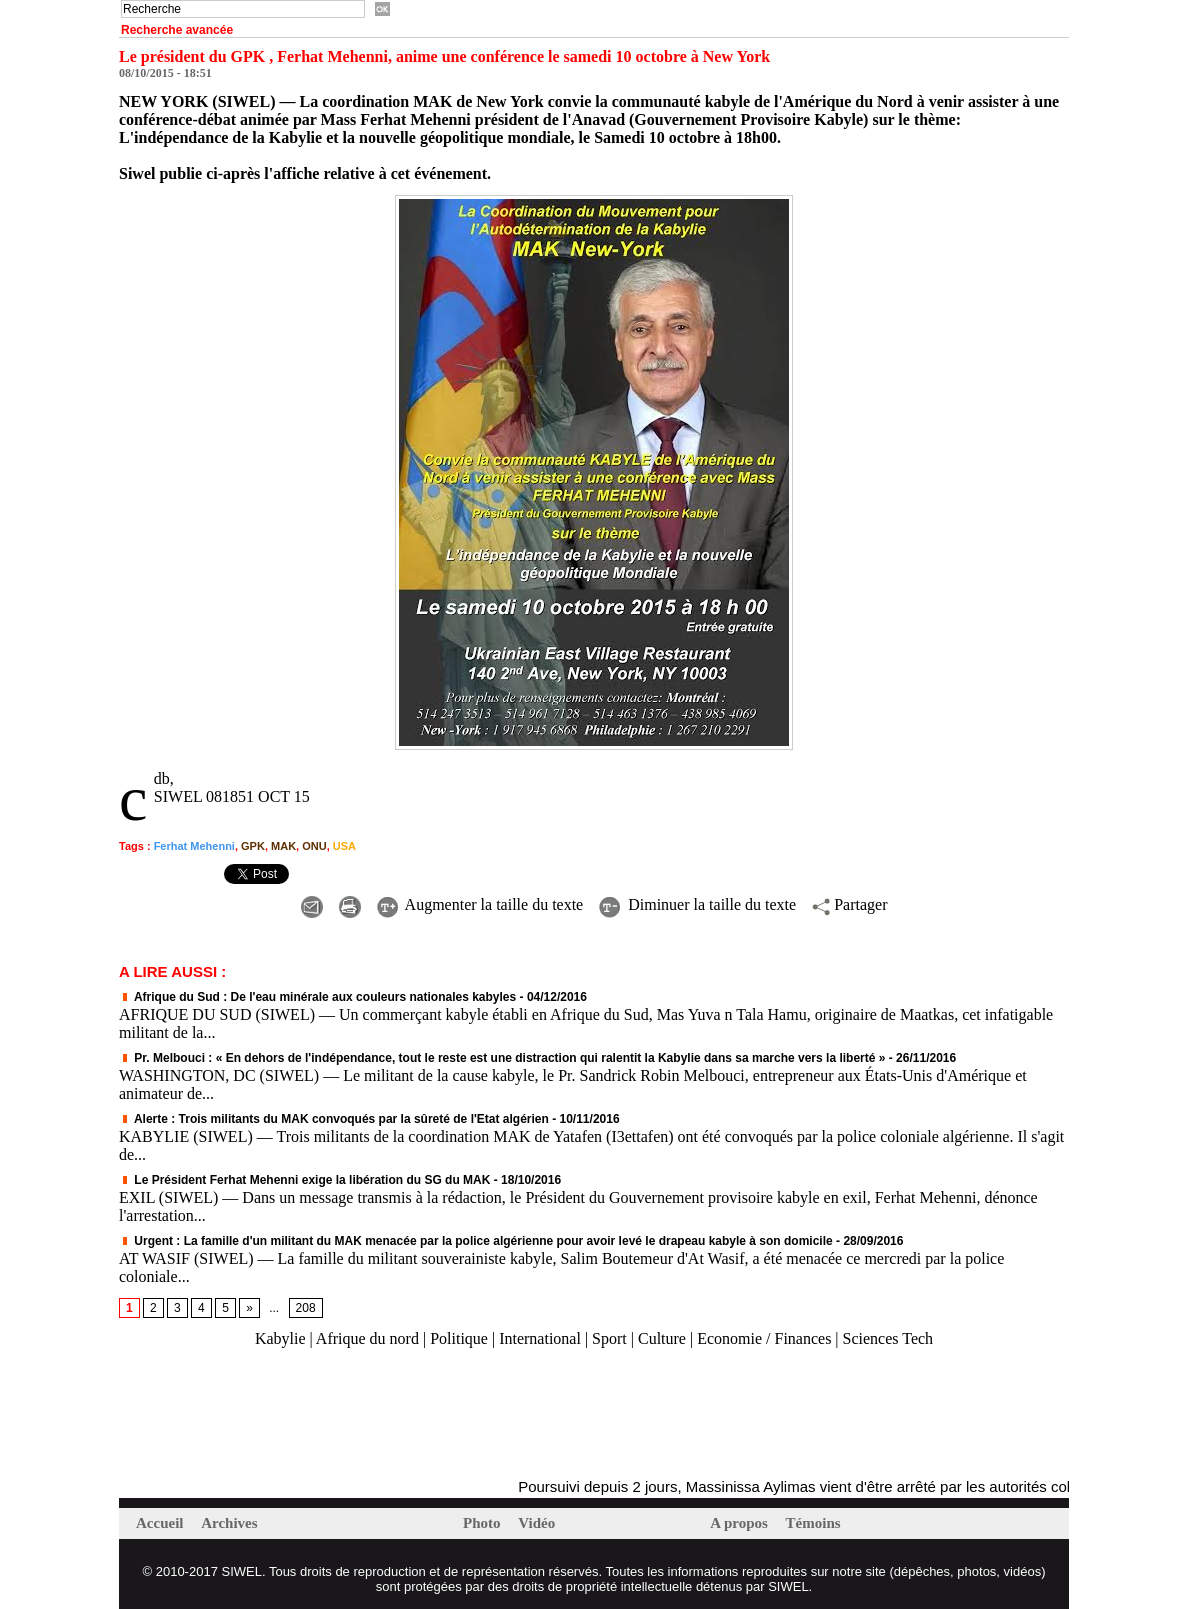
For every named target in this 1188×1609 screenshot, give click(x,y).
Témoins (813, 1523)
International (540, 1338)
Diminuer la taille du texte (697, 904)
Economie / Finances (764, 1338)
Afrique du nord (367, 1338)
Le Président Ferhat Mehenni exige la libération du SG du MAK (304, 1180)
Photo (483, 1523)
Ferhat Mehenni (194, 846)
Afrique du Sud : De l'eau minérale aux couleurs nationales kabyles (317, 997)
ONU (314, 846)
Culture (662, 1338)
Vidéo (536, 1523)
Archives (229, 1523)
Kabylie (280, 1338)
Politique (459, 1338)
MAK (283, 846)
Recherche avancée (177, 30)
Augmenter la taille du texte (480, 904)
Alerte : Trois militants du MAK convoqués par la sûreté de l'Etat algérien (334, 1119)
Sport (609, 1338)
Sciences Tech (888, 1338)
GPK (253, 846)
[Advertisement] (353, 1414)
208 (306, 1308)
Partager (849, 904)
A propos (740, 1523)
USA (344, 846)
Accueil (161, 1523)
